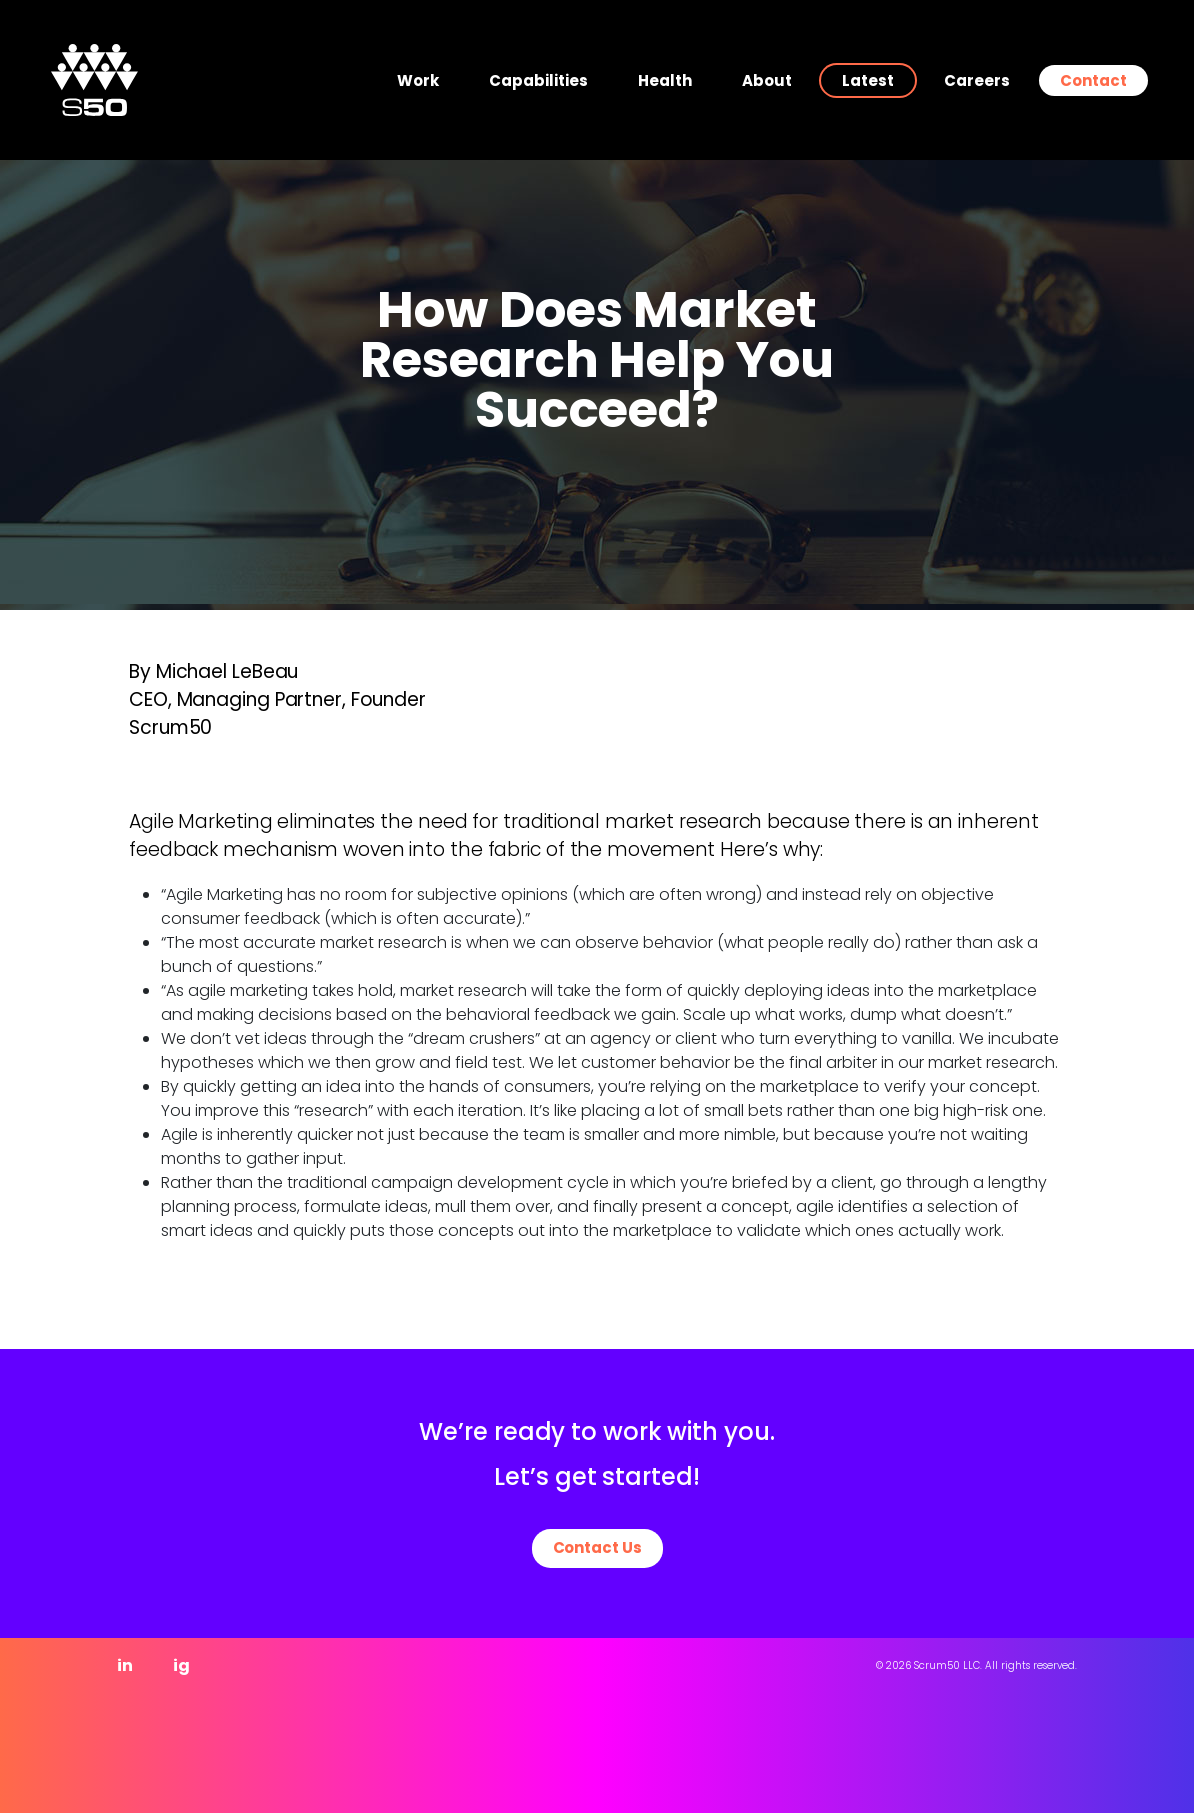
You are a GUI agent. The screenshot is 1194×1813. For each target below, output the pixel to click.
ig (181, 1665)
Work (418, 80)
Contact (1093, 80)
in (125, 1665)
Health (665, 80)
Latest (868, 80)
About (767, 80)
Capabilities (538, 80)
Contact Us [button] (597, 1547)
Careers (977, 80)
